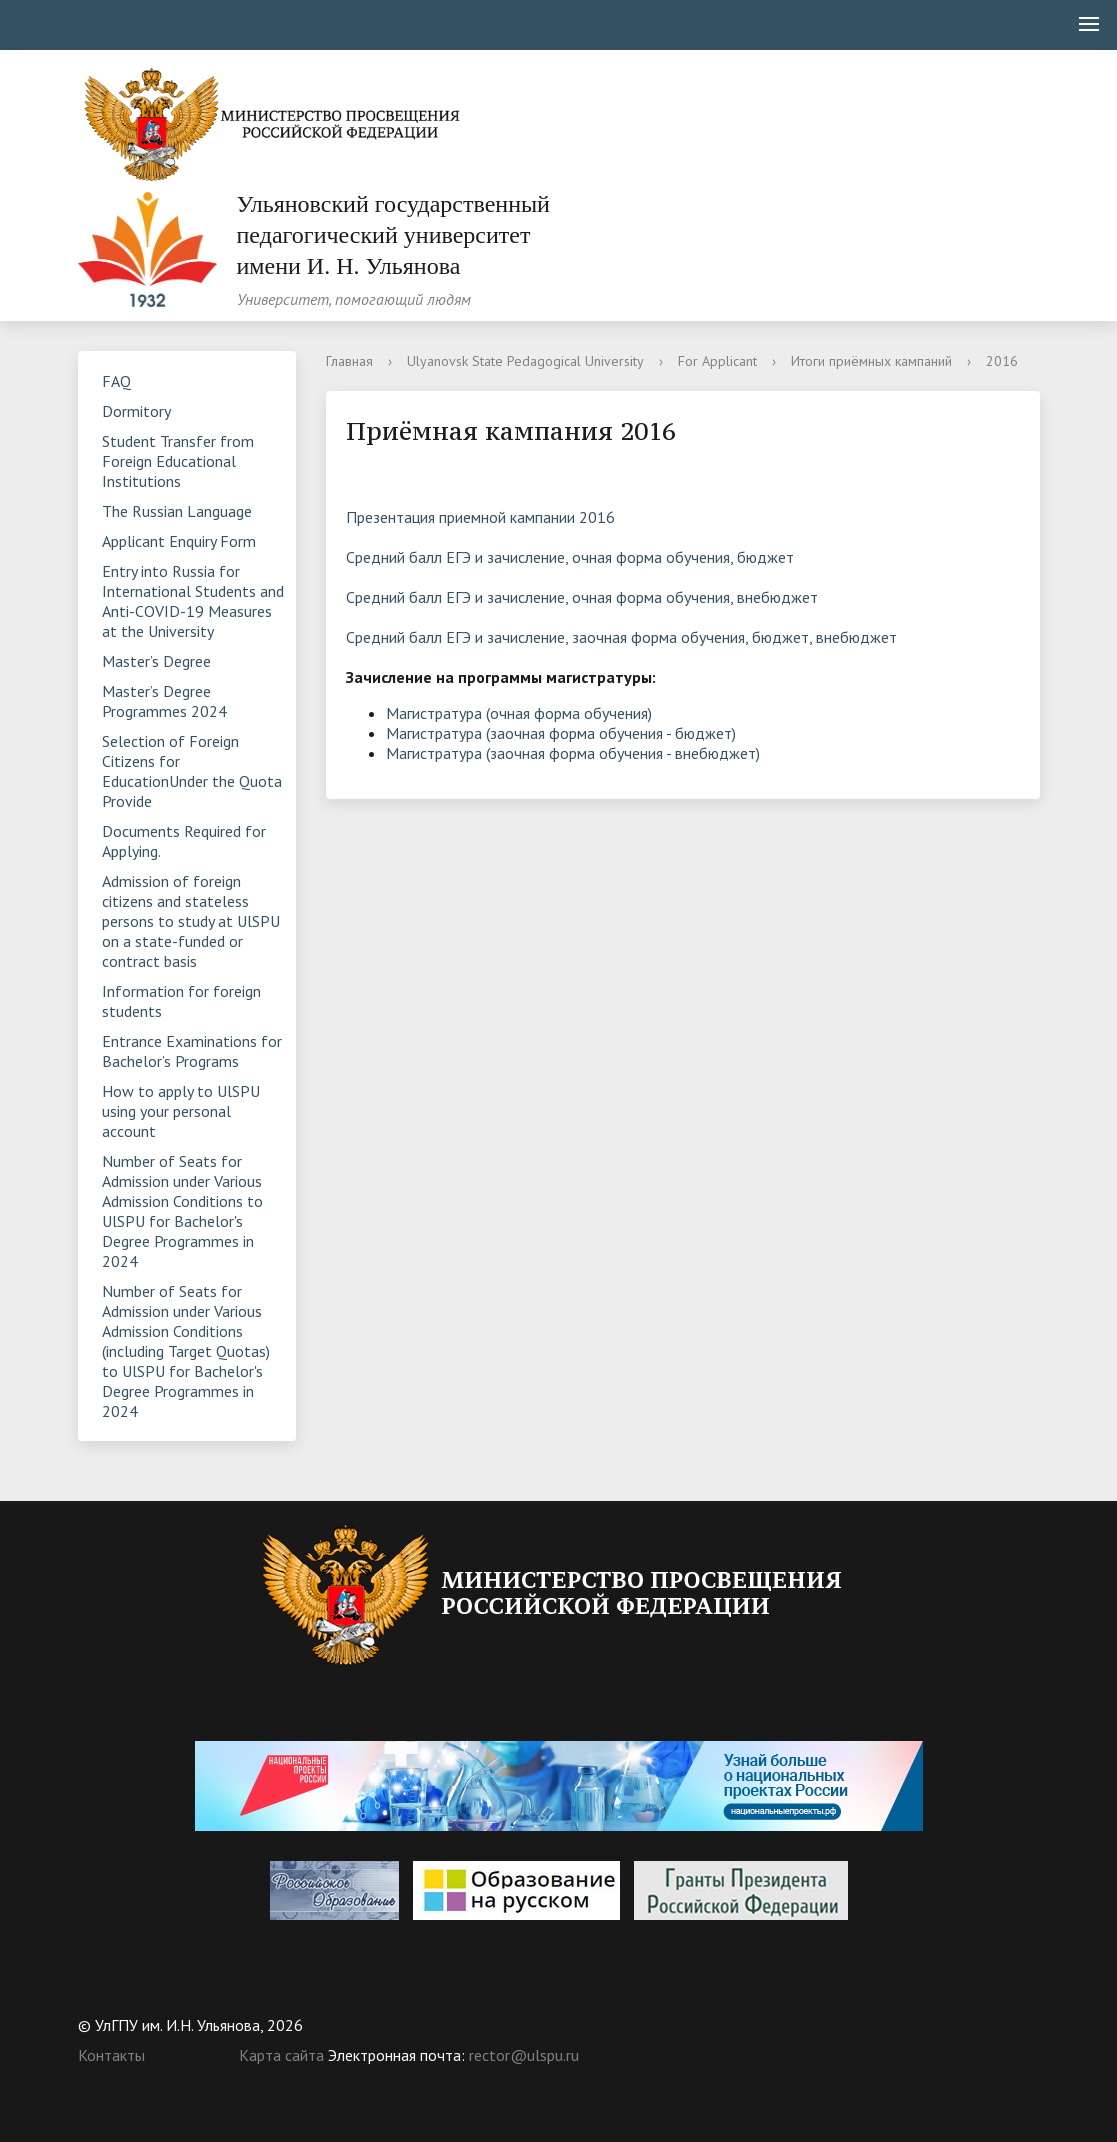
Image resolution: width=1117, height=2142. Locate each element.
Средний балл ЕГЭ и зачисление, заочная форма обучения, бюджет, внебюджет (621, 637)
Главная (349, 361)
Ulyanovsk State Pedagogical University (525, 361)
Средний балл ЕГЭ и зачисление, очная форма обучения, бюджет (570, 557)
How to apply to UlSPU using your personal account (181, 1111)
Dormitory (136, 411)
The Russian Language (177, 511)
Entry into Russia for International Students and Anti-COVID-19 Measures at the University (193, 601)
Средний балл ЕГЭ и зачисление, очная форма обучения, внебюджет (582, 597)
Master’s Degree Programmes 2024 (164, 701)
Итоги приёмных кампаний (871, 361)
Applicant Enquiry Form (179, 541)
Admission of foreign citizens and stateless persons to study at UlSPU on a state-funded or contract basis (191, 921)
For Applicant (717, 361)
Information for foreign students (181, 1001)
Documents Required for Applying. (184, 841)
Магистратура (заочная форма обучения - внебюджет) (573, 753)
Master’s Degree (156, 661)
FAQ (116, 381)
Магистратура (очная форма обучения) (519, 713)
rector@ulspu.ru (524, 2055)
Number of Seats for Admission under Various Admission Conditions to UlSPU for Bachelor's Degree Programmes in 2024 (182, 1211)
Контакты (111, 2055)
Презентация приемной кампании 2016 (480, 517)
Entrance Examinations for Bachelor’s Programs (192, 1051)
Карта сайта (281, 2055)
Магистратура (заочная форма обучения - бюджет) (561, 733)
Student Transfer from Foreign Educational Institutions (178, 461)
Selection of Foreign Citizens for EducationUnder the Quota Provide (192, 771)
